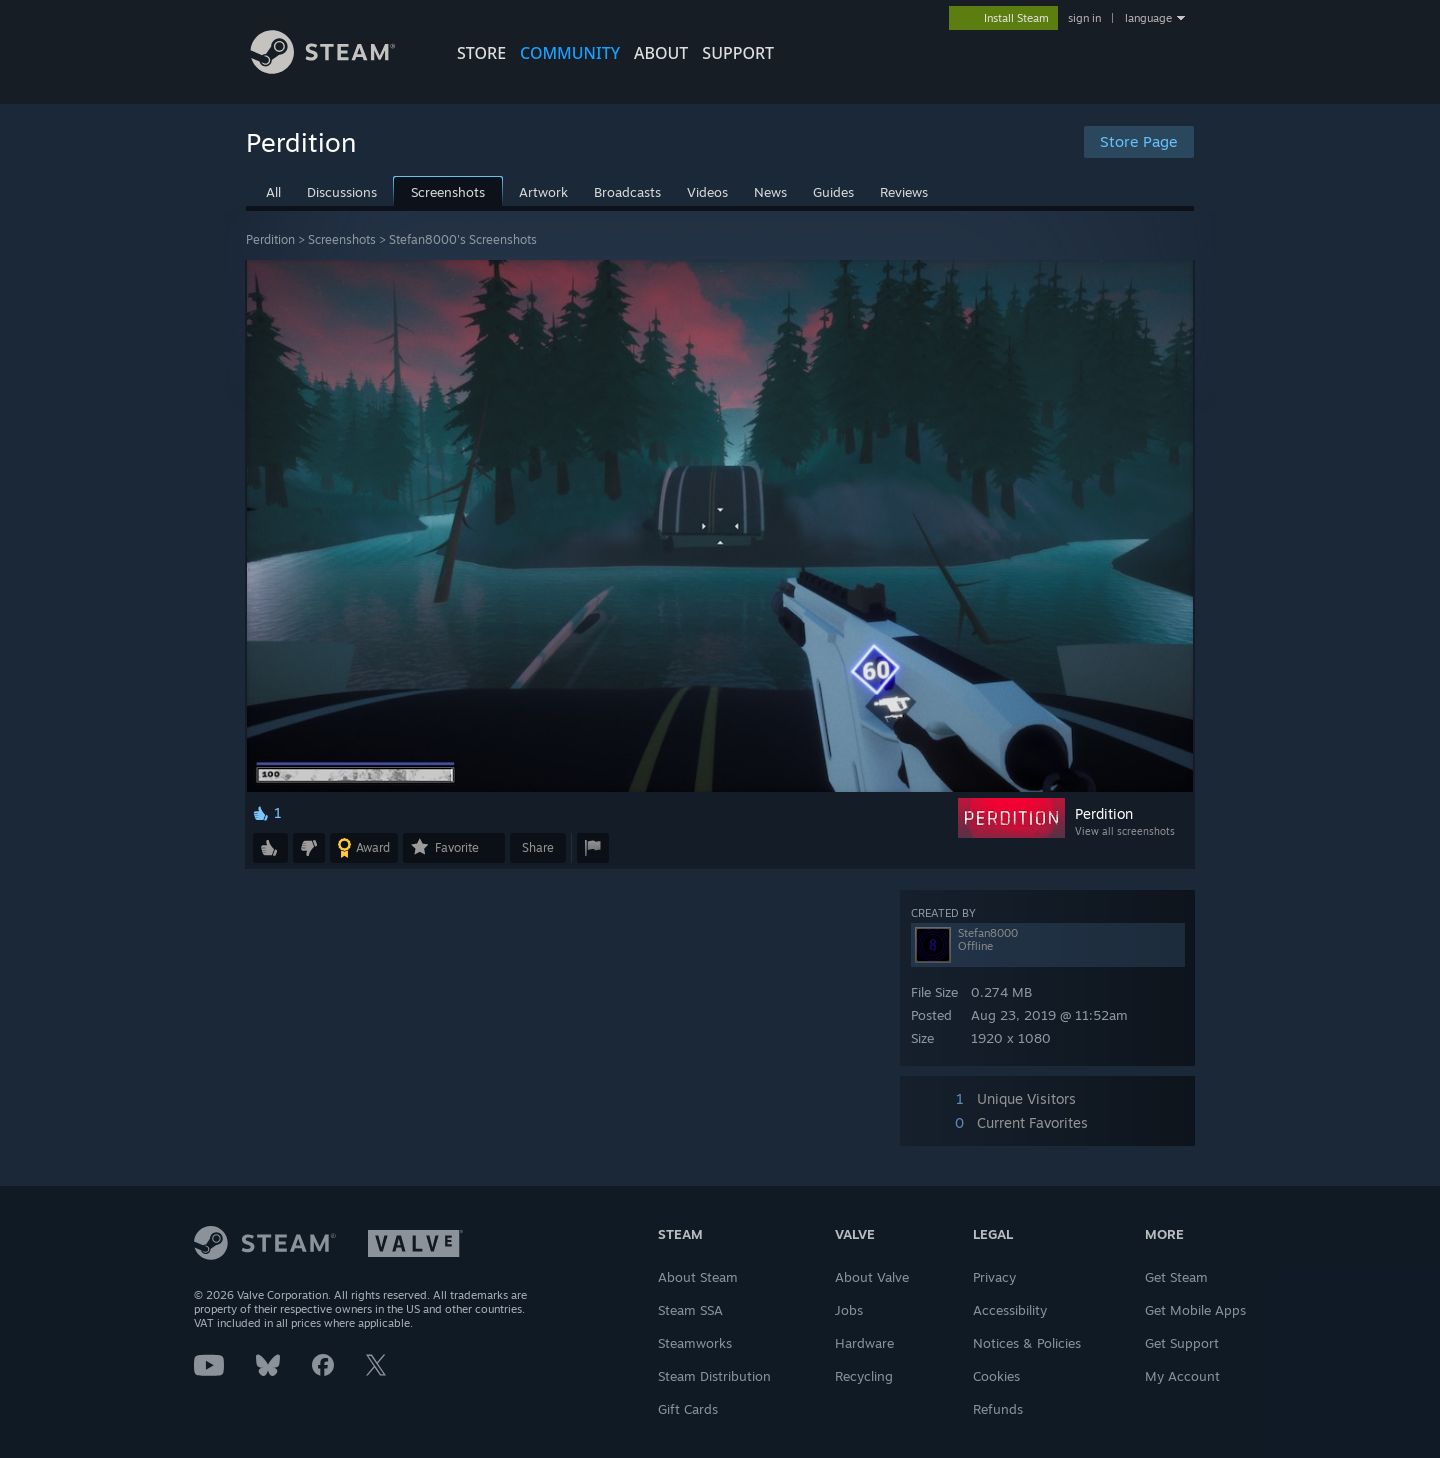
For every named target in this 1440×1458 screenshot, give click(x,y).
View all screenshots (1125, 831)
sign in (1084, 18)
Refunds (998, 1409)
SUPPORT (738, 53)
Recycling (864, 1376)
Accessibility (1010, 1310)
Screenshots (342, 239)
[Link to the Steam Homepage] (338, 68)
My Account (1182, 1376)
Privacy (994, 1277)
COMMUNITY (570, 53)
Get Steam (1176, 1277)
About (661, 53)
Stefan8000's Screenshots (463, 239)
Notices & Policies (1027, 1343)
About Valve (872, 1277)
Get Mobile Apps (1195, 1310)
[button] (270, 848)
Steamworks (695, 1343)
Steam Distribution (714, 1376)
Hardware (864, 1343)
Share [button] (538, 847)
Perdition (270, 239)
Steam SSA (690, 1310)
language (1148, 18)
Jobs (849, 1310)
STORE (481, 53)
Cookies (996, 1376)
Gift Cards (688, 1409)
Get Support (1182, 1343)
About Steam (698, 1277)
